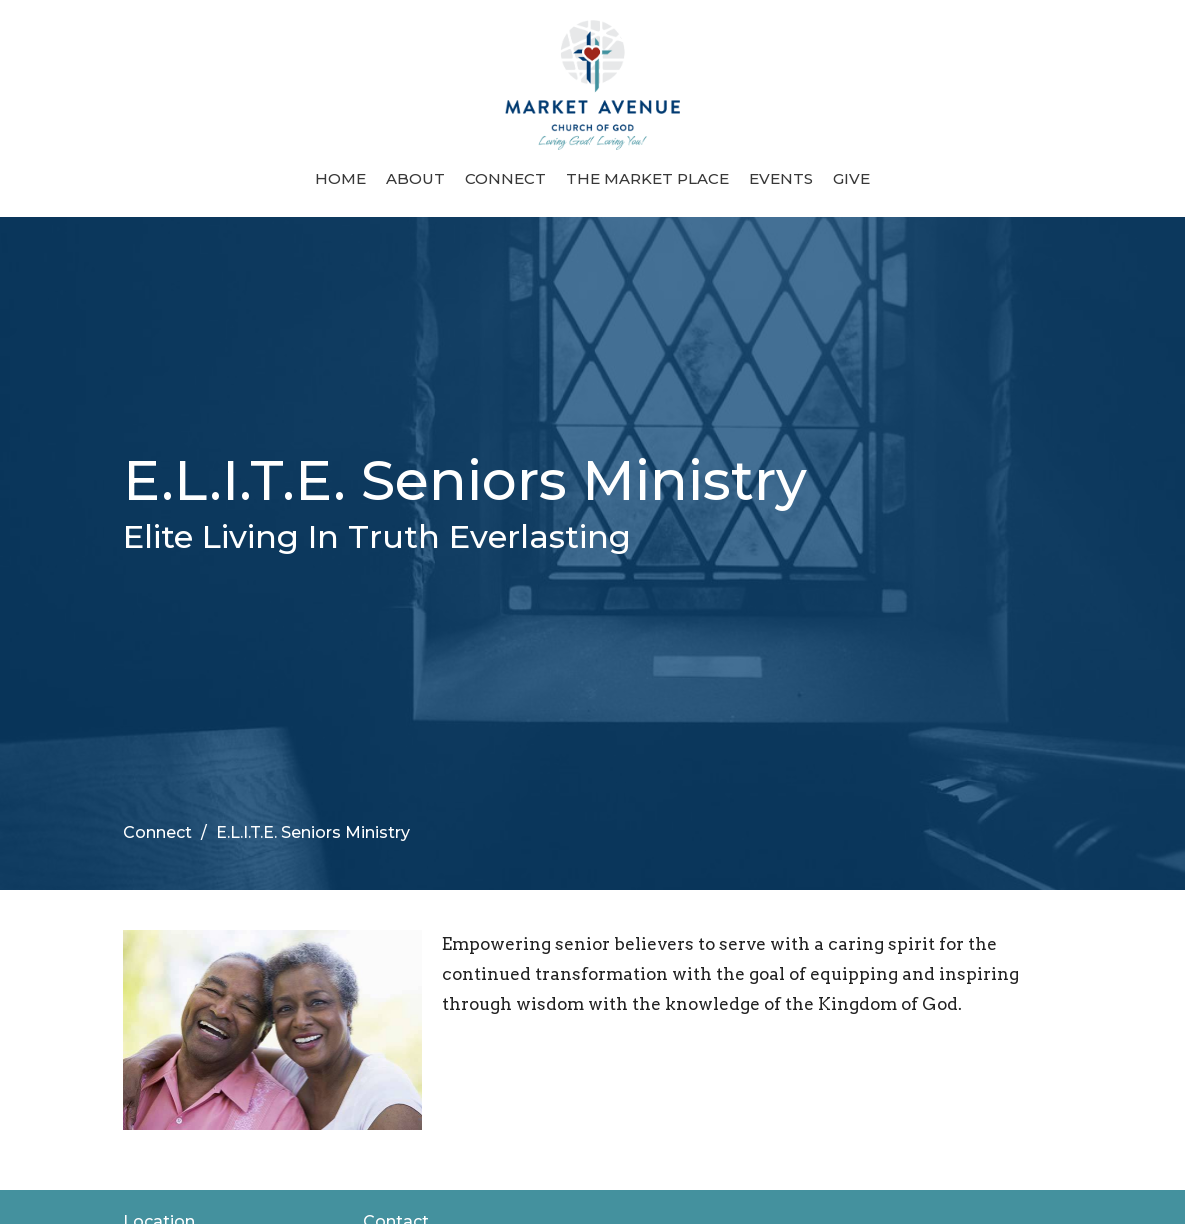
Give (851, 178)
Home (340, 178)
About (415, 178)
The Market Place (647, 178)
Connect (505, 178)
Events (781, 178)
